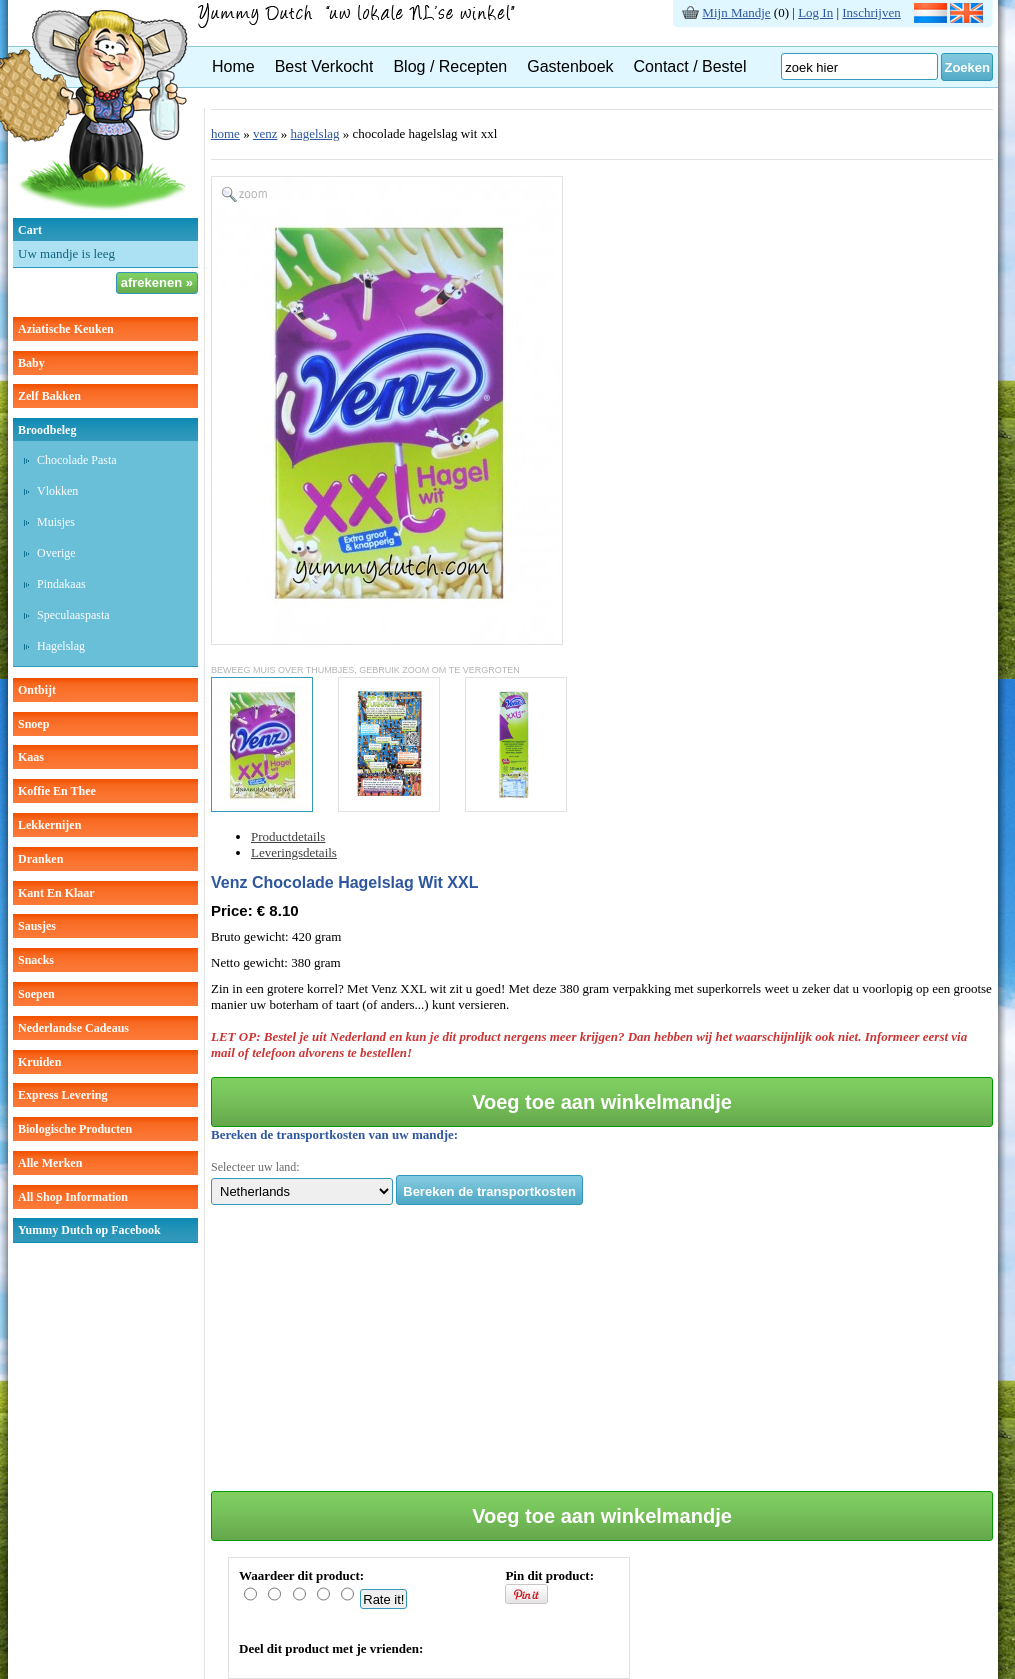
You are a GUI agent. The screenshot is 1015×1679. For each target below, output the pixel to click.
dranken (40, 859)
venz (265, 133)
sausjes (37, 926)
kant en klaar (56, 893)
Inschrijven (871, 12)
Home (233, 66)
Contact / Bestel (690, 66)
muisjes (56, 522)
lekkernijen (49, 825)
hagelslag (61, 646)
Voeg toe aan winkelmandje (602, 1102)
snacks (36, 960)
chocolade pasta (77, 460)
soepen (36, 994)
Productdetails (288, 836)
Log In (815, 12)
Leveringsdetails (294, 852)
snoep (33, 724)
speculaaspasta (73, 615)
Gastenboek (570, 66)
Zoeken (967, 67)
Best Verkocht (324, 66)
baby (31, 363)
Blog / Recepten (450, 66)
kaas (31, 757)
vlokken (57, 491)
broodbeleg (47, 430)
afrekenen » (157, 282)
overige (56, 553)
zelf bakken (49, 396)
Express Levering (62, 1095)
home (225, 133)
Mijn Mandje (736, 12)
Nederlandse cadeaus (73, 1028)
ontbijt (37, 690)
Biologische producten (75, 1129)
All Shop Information (73, 1197)
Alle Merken (50, 1163)
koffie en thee (57, 791)
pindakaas (61, 584)
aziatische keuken (66, 329)
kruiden (39, 1062)
